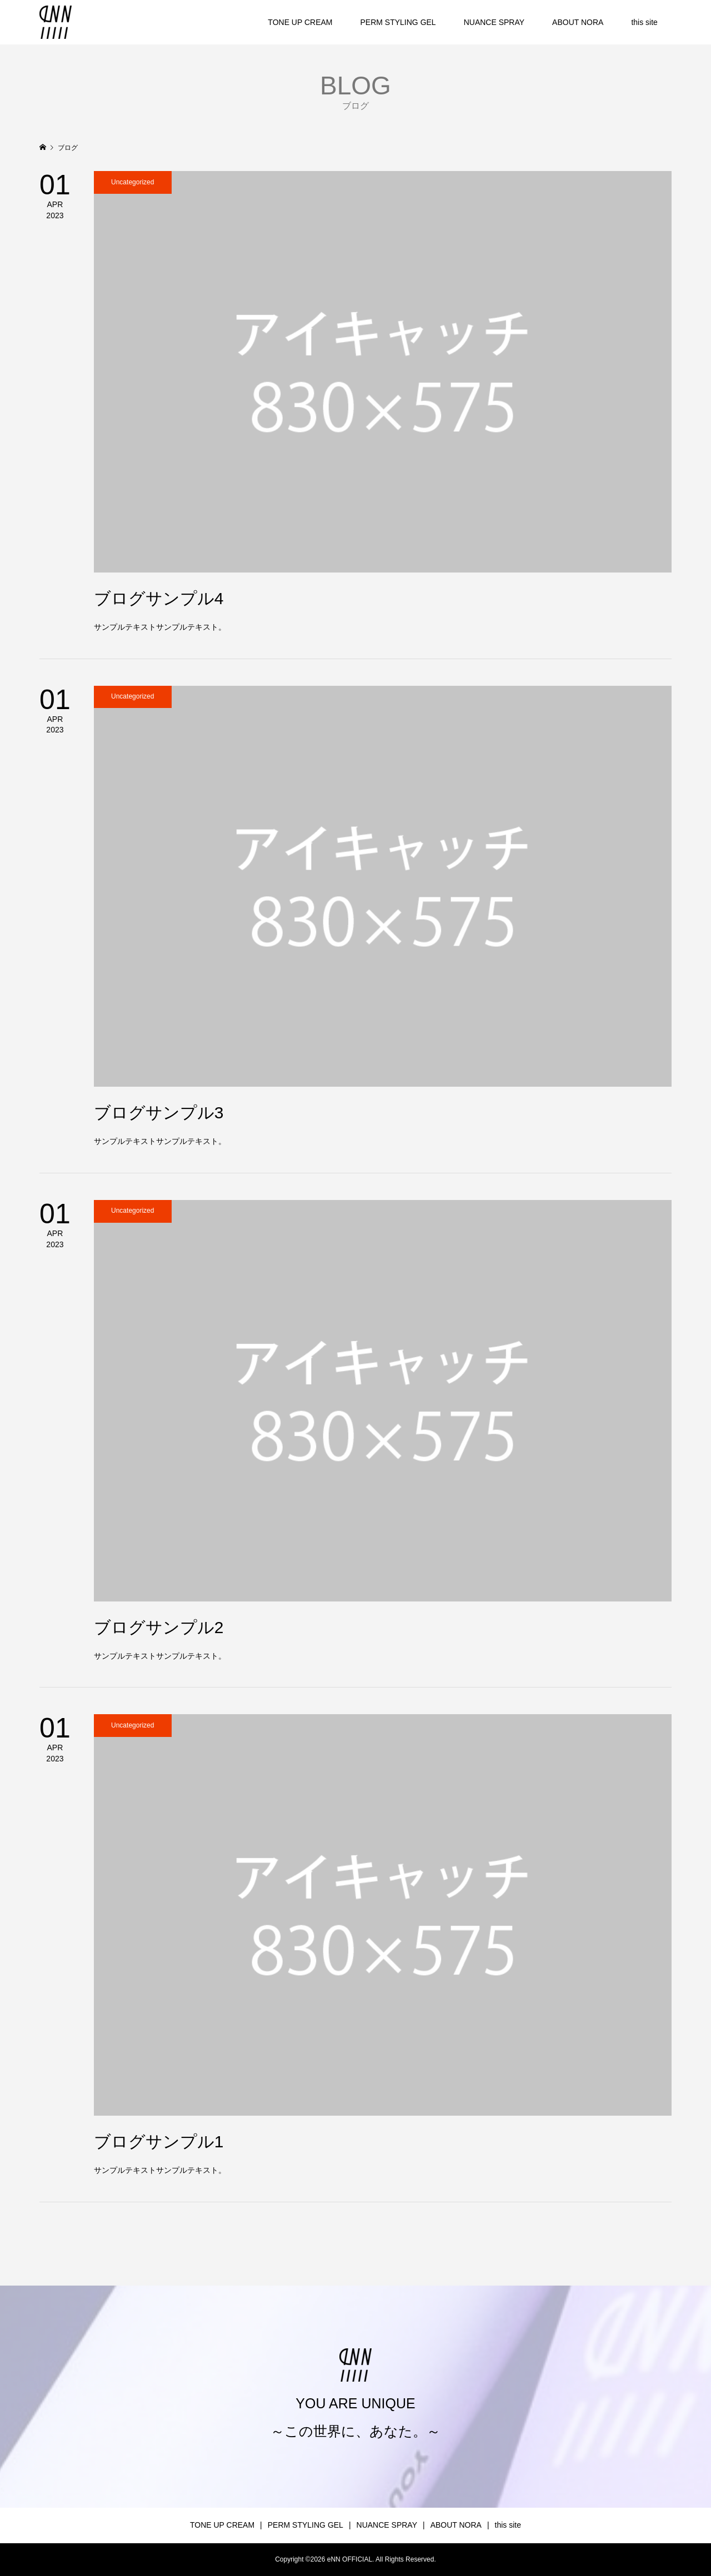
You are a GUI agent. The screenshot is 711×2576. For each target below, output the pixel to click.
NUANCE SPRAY (494, 22)
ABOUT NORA (577, 22)
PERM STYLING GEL (398, 22)
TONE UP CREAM (300, 22)
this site (644, 22)
